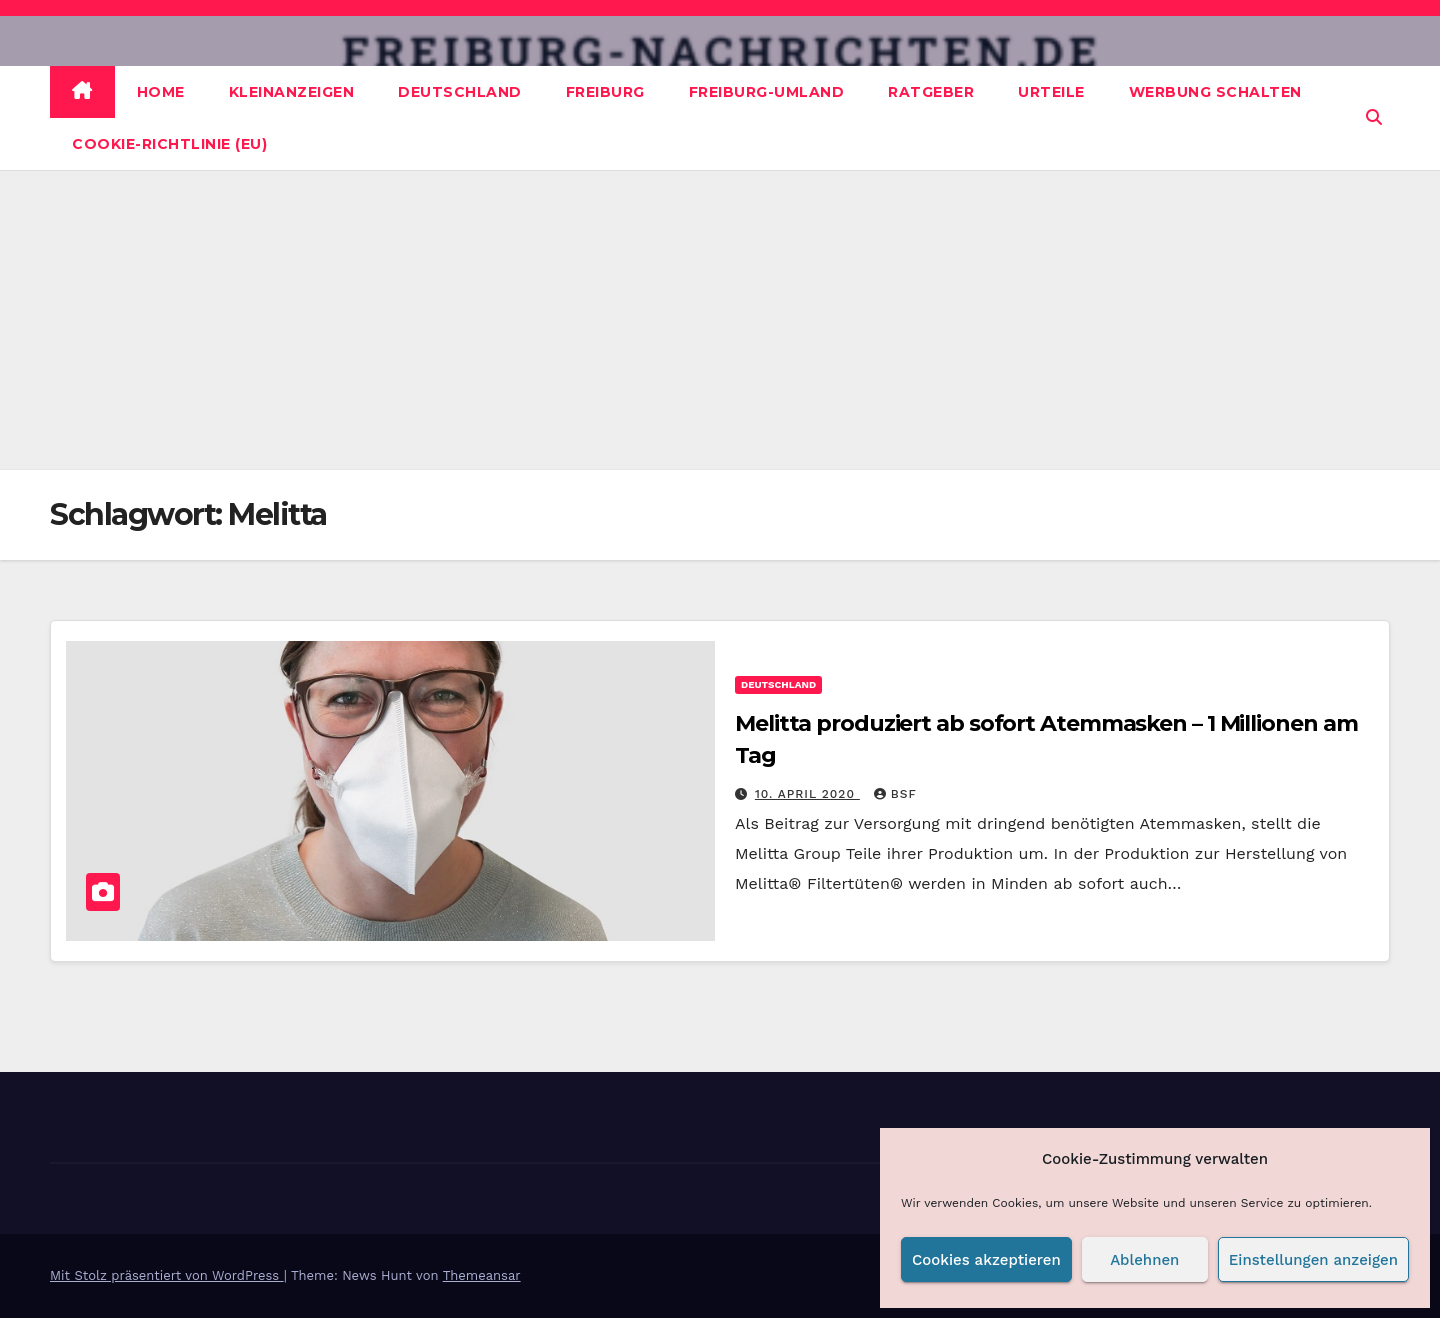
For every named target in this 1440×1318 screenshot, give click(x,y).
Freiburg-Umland (767, 92)
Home (161, 92)
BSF (895, 794)
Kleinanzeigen (292, 92)
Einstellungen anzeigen (1313, 1260)
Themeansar (482, 1275)
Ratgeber (931, 92)
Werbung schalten (1215, 92)
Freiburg (605, 92)
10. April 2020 (807, 794)
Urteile (1051, 92)
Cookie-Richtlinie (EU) (169, 144)
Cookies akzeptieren (986, 1260)
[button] (1374, 117)
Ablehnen (1144, 1260)
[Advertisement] (720, 320)
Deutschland (460, 92)
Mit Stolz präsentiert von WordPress (167, 1275)
